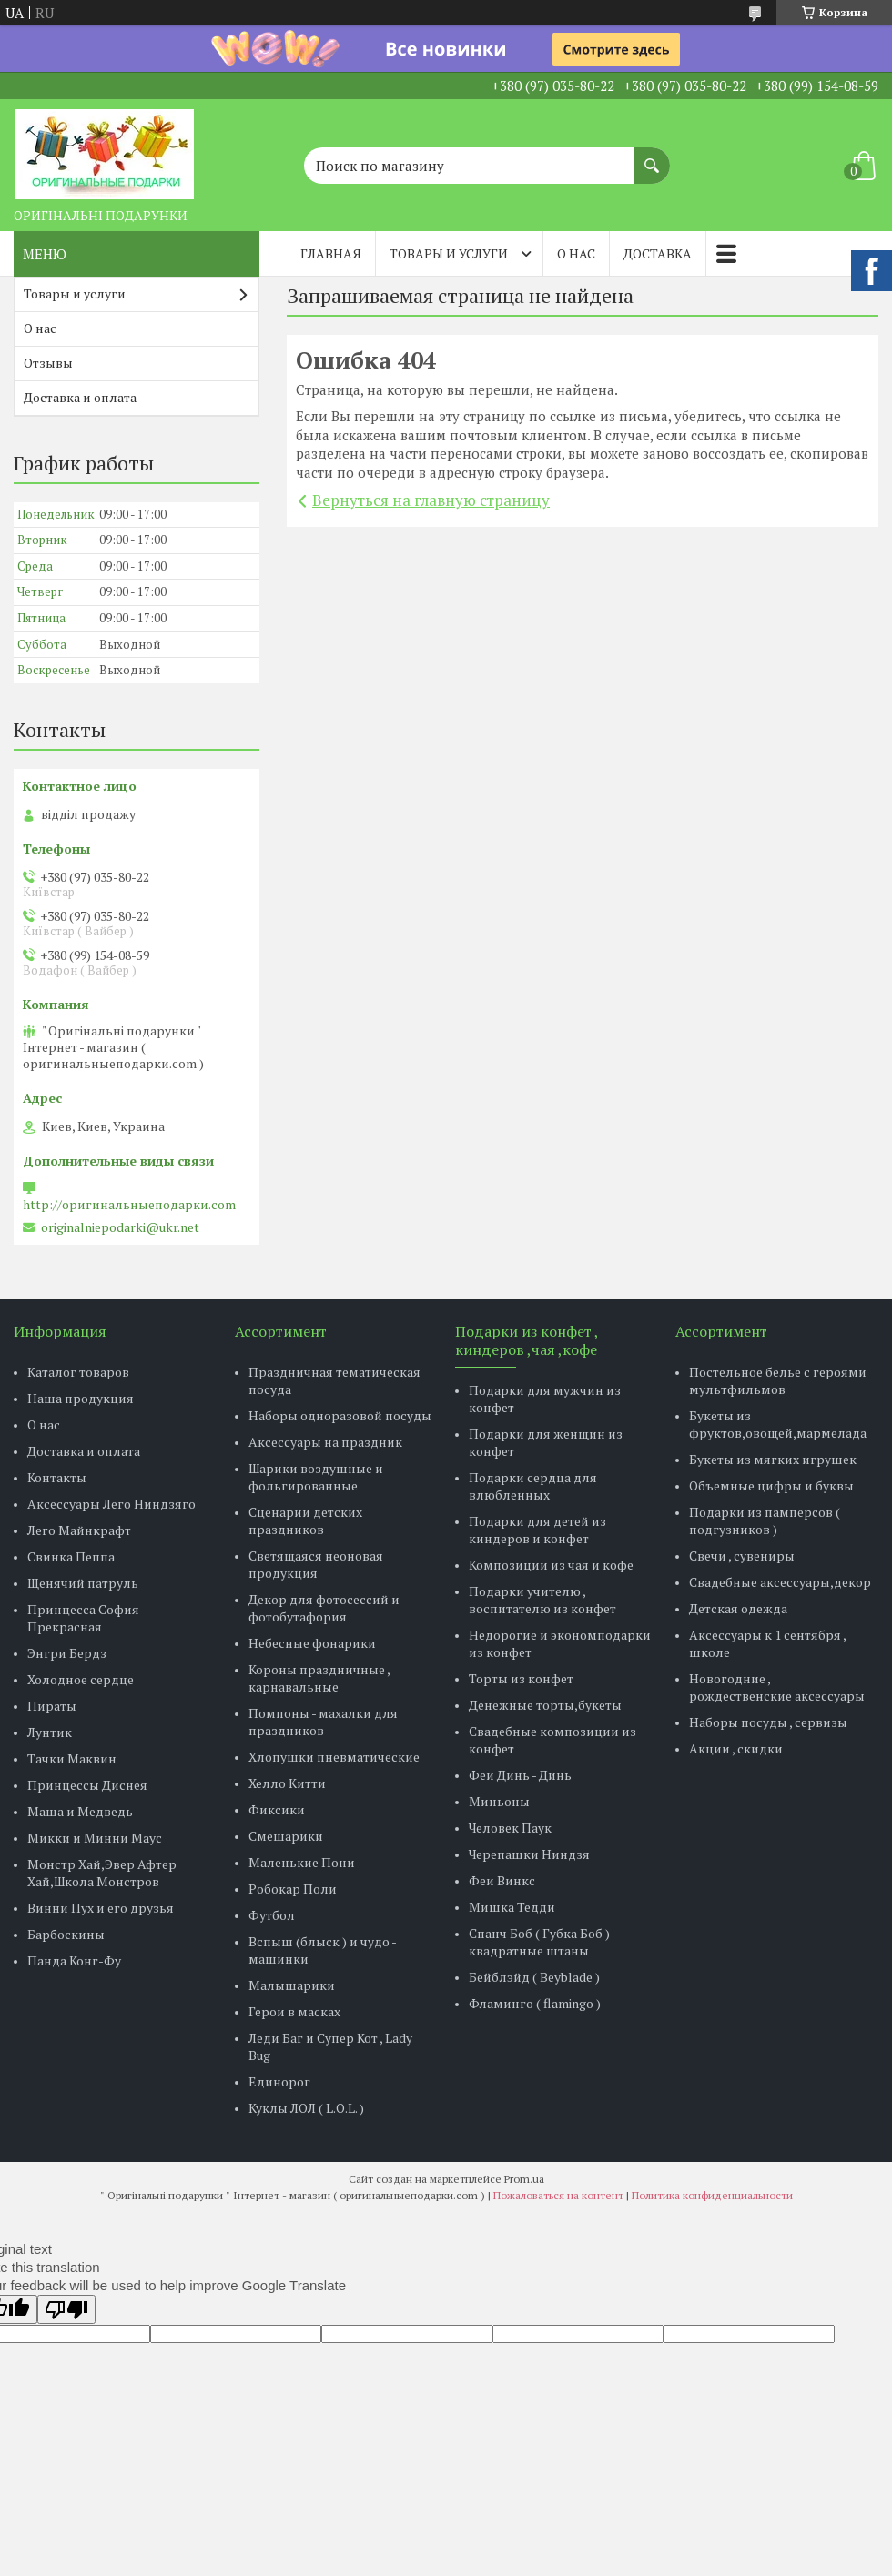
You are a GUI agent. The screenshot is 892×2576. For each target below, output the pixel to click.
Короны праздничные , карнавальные (319, 1678)
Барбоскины (66, 1934)
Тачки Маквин (72, 1758)
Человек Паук (510, 1827)
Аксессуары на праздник (325, 1441)
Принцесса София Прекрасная (83, 1618)
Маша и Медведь (80, 1811)
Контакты (56, 1477)
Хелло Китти (287, 1783)
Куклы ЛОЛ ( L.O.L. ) (306, 2107)
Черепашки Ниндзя (529, 1854)
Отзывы (48, 362)
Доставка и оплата (80, 397)
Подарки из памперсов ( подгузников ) (764, 1520)
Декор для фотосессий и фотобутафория (324, 1608)
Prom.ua (524, 2179)
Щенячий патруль (82, 1582)
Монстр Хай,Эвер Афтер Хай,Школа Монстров (102, 1872)
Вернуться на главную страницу (431, 500)
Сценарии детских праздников (305, 1520)
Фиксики (276, 1809)
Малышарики (291, 1985)
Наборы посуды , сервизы (768, 1722)
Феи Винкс (502, 1880)
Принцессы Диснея (87, 1784)
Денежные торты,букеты (545, 1704)
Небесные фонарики (312, 1643)
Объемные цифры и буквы (771, 1485)
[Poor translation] (66, 2309)
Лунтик (49, 1732)
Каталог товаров (78, 1371)
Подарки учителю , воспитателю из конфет (542, 1599)
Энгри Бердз (66, 1653)
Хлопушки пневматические (334, 1756)
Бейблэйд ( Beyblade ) (534, 1976)
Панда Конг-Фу (74, 1960)
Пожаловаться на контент (558, 2195)
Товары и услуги (449, 253)
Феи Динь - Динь (520, 1774)
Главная (330, 253)
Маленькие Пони (301, 1862)
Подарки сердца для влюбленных (533, 1486)
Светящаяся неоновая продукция (315, 1564)
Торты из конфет (521, 1678)
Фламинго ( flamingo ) (535, 2003)
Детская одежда (738, 1608)
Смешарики (285, 1835)
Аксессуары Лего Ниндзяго (111, 1503)
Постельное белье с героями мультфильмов (778, 1380)
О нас (576, 253)
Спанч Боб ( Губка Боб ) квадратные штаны (539, 1941)
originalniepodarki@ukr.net (120, 1227)
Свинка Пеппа (71, 1556)
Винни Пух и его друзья (100, 1907)
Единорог (279, 2081)
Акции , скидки (736, 1748)
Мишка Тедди (512, 1906)
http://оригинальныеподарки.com (129, 1205)
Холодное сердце (80, 1679)
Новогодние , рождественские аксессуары (777, 1687)
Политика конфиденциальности (712, 2195)
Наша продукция (80, 1398)
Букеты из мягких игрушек (773, 1459)
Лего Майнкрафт (79, 1530)
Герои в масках (294, 2011)
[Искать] (652, 156)
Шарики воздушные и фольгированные (315, 1477)
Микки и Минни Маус (94, 1837)
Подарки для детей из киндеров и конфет (537, 1529)
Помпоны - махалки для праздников (323, 1721)
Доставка (657, 253)
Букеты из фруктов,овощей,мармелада (778, 1424)
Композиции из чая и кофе (551, 1564)
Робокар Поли (292, 1888)
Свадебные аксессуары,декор (780, 1582)
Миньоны (499, 1801)
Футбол (271, 1915)
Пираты (51, 1705)
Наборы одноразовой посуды (339, 1415)
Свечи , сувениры (742, 1555)
